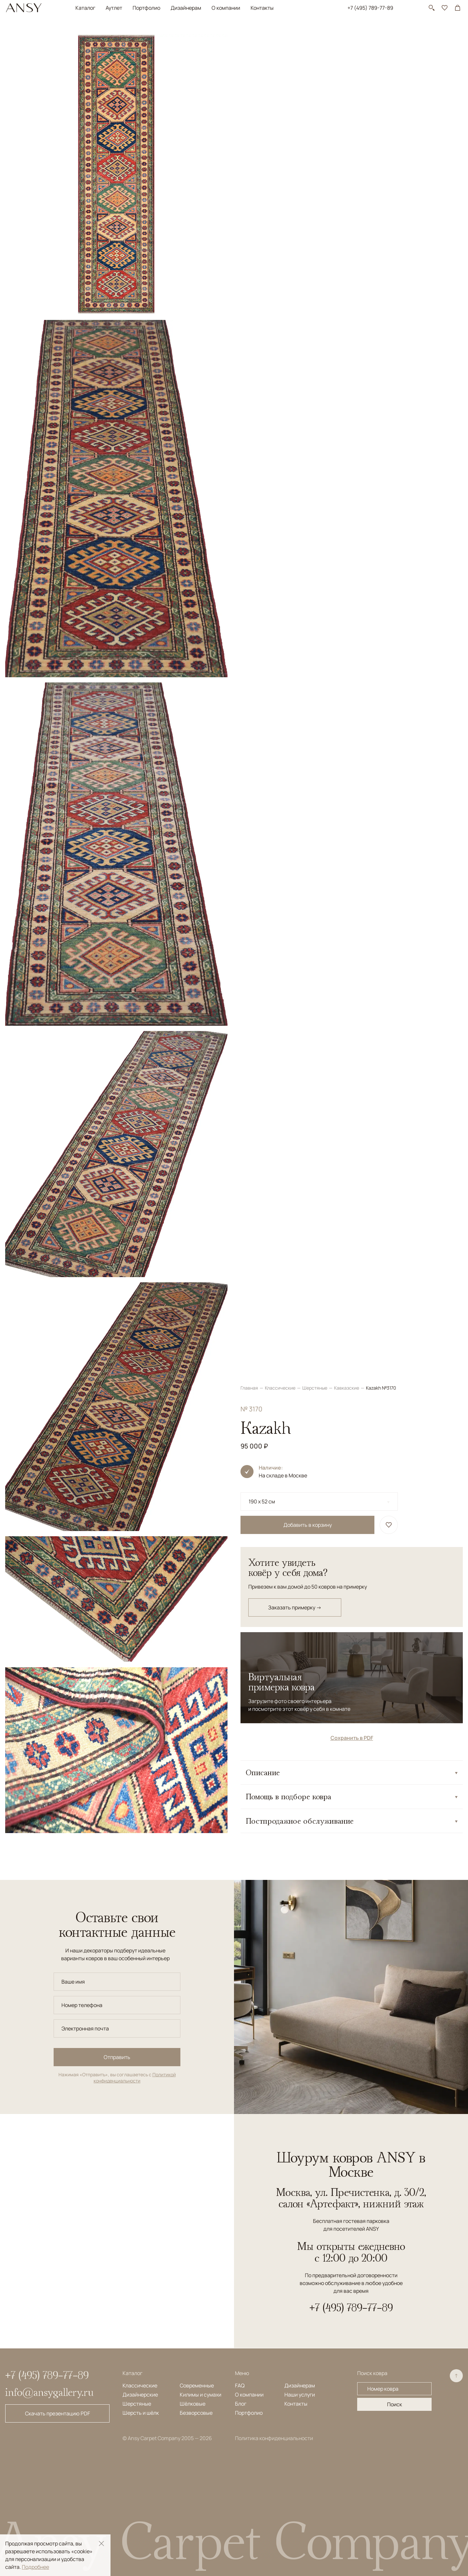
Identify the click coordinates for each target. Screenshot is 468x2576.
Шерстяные (315, 37)
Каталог (85, 7)
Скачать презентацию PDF (57, 2413)
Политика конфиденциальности (274, 2438)
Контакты (262, 7)
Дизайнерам (186, 7)
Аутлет (114, 7)
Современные (197, 2385)
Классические (280, 37)
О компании (226, 7)
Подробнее (35, 2566)
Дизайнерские (140, 2394)
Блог (240, 2403)
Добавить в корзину (307, 174)
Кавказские (347, 37)
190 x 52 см (262, 150)
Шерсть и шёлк (141, 2413)
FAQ (240, 2385)
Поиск (394, 2404)
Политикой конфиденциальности (135, 2077)
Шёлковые (192, 2403)
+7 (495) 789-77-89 (370, 7)
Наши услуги (299, 2394)
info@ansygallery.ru (49, 2392)
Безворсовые (196, 2413)
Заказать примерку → (294, 256)
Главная (249, 37)
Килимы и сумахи (200, 2394)
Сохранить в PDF (352, 387)
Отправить (117, 2057)
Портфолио (146, 7)
